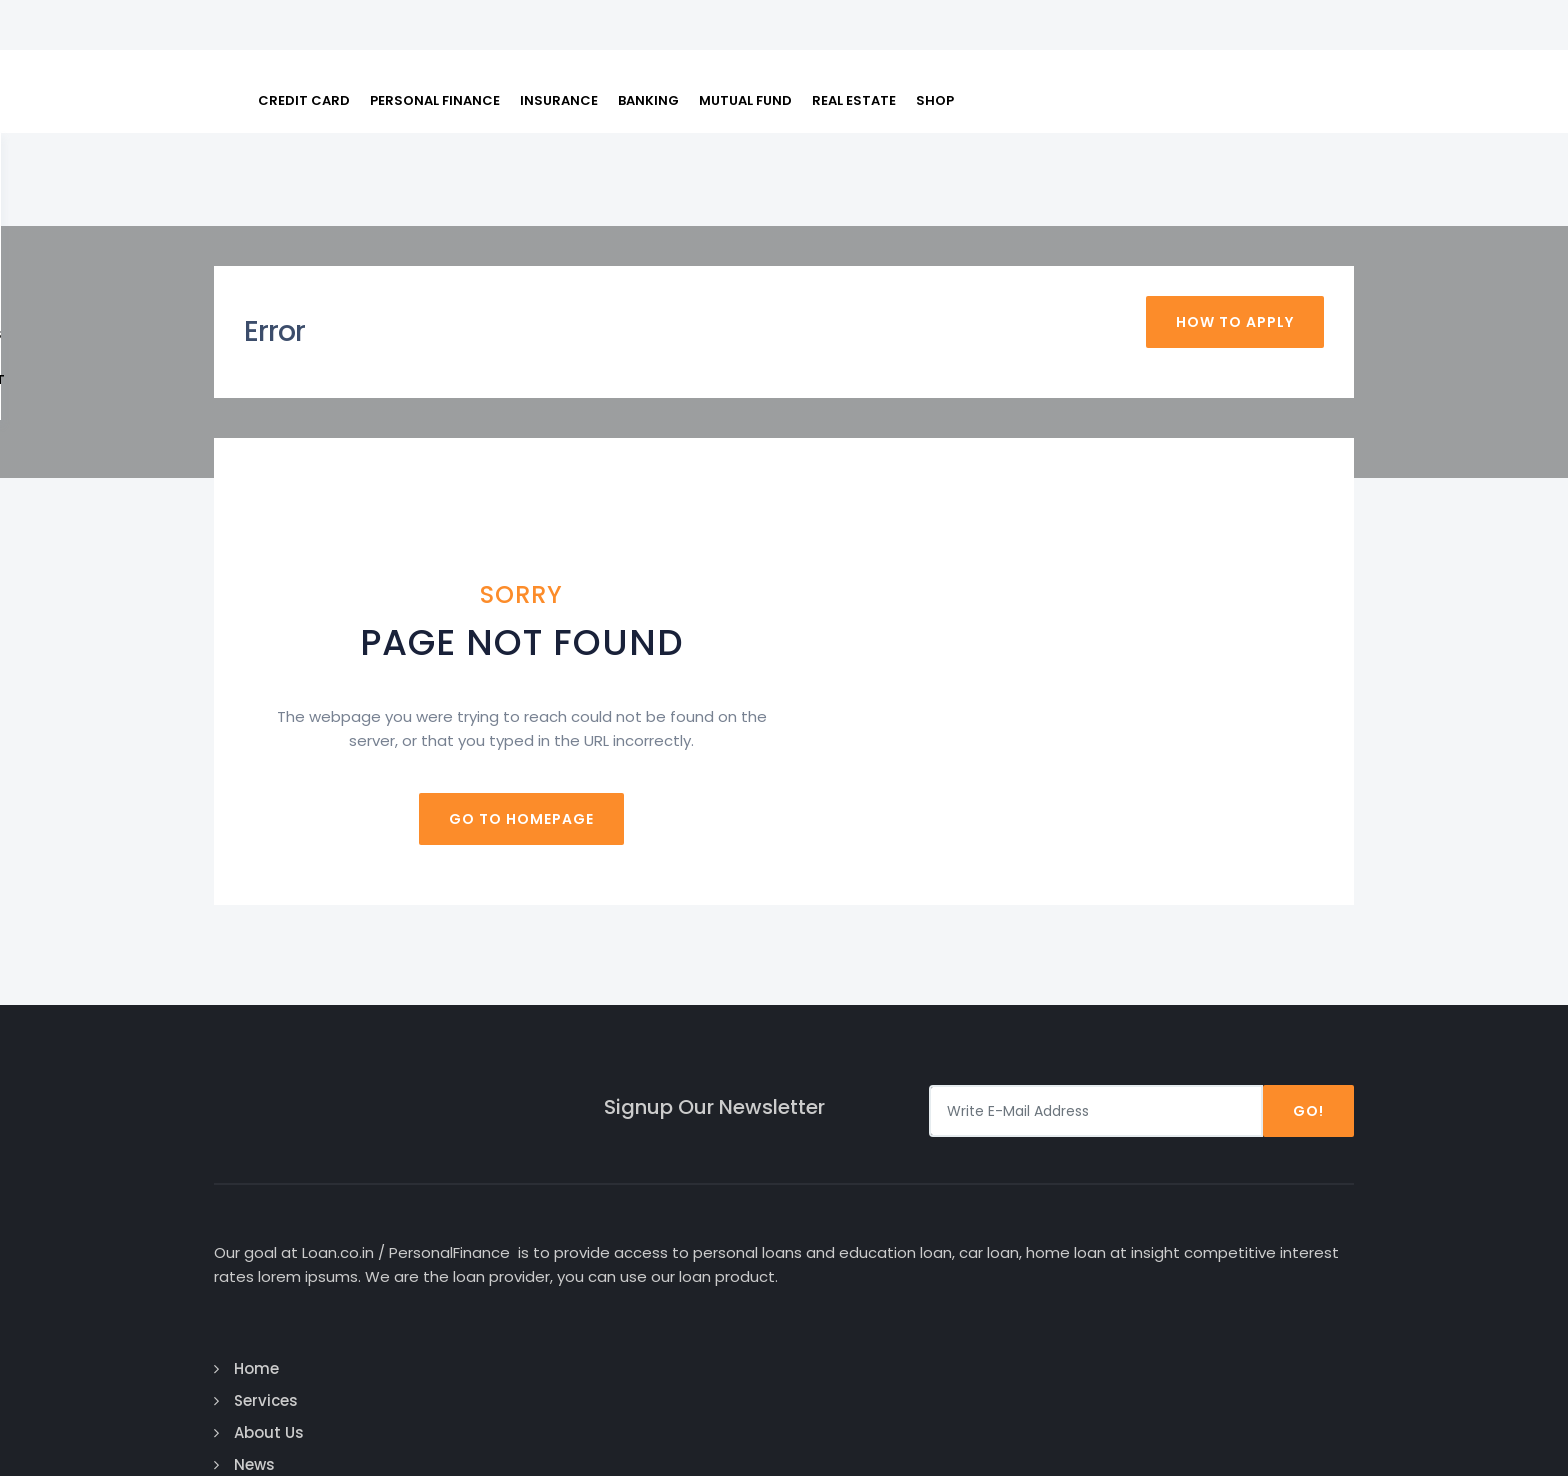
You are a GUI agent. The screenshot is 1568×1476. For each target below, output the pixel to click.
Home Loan (1057, 1280)
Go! (1308, 1011)
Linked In (1238, 1248)
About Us (1199, 123)
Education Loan (1075, 1216)
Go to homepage (784, 719)
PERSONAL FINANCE (435, 40)
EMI (1078, 123)
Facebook (1244, 1152)
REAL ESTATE (854, 40)
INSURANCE (559, 40)
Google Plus (1256, 1184)
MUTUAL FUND (745, 40)
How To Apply (1235, 242)
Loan (1029, 123)
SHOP (935, 40)
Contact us (1298, 123)
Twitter (1235, 1216)
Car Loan (1049, 1152)
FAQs (1128, 123)
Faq (834, 1280)
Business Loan (1069, 1248)
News (839, 1248)
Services (851, 1184)
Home (841, 1152)
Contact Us (863, 1312)
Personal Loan (1069, 1184)
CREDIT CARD (304, 40)
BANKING (648, 40)
